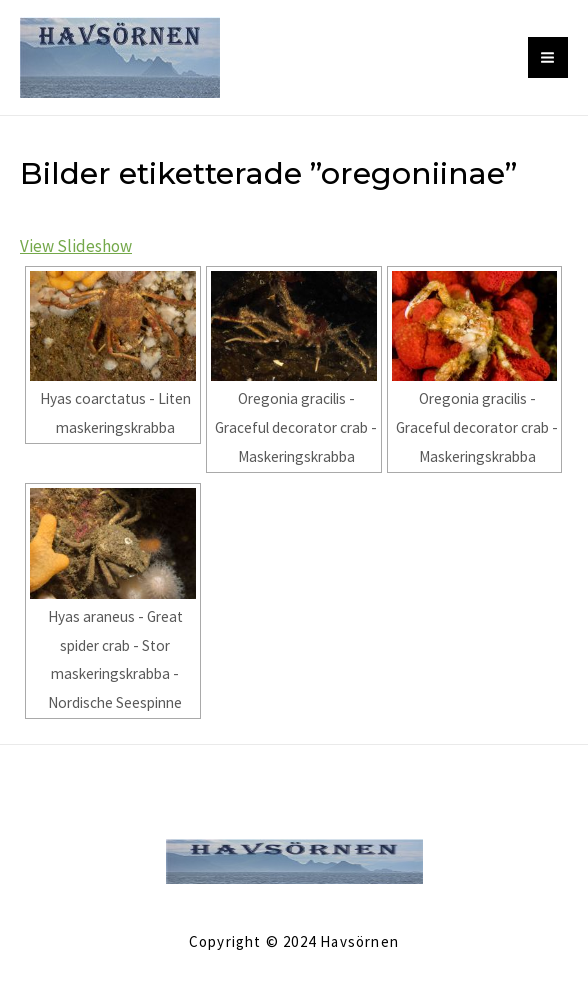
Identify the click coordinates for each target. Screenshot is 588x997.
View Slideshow (76, 246)
